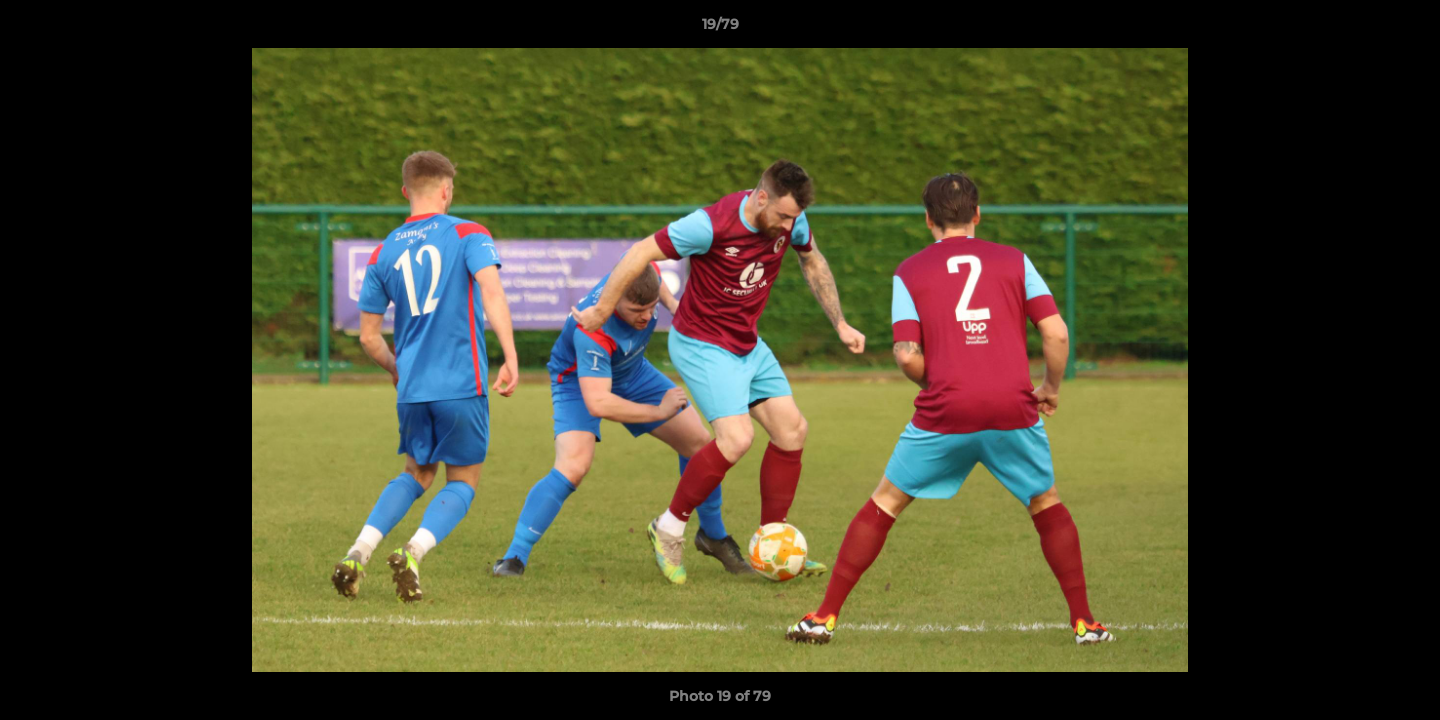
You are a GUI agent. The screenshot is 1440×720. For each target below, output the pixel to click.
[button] (1404, 29)
